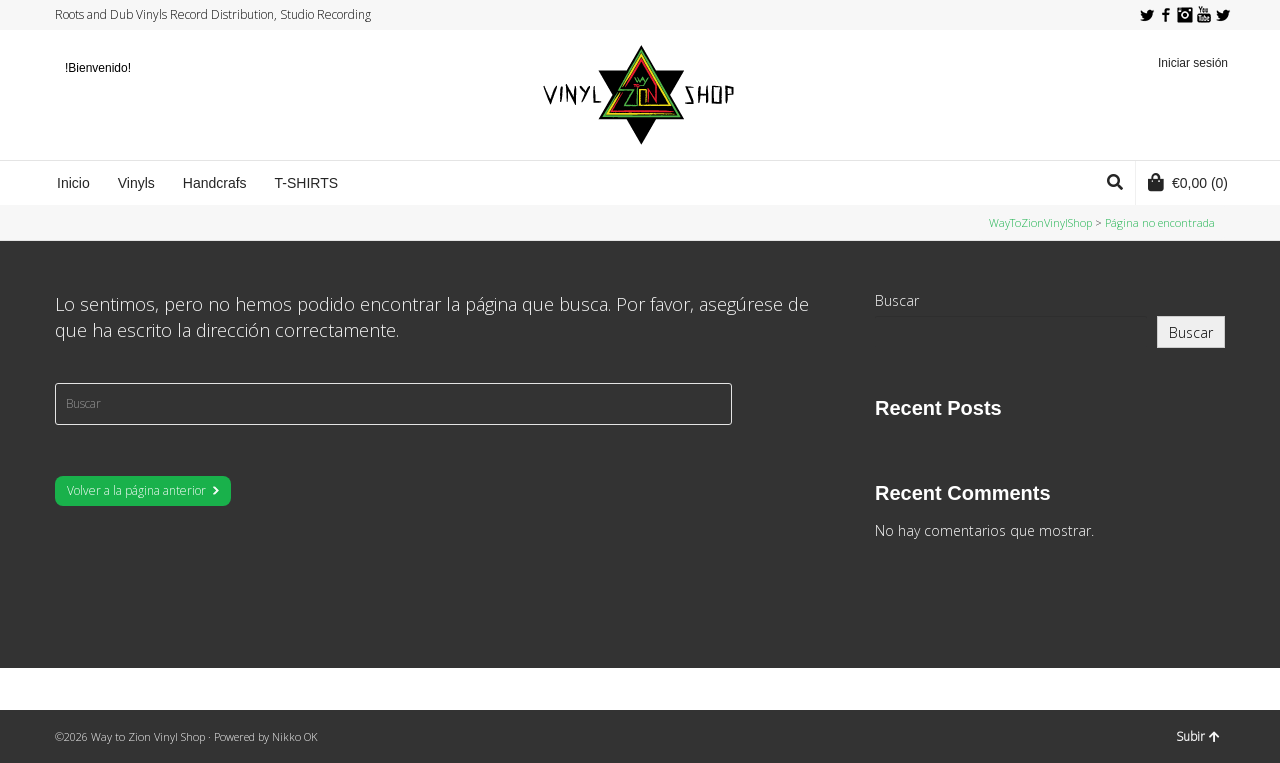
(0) (1188, 182)
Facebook (1166, 15)
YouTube (1204, 15)
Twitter (1147, 15)
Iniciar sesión (1193, 63)
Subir (1198, 736)
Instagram (1185, 15)
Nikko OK (295, 736)
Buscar (897, 300)
